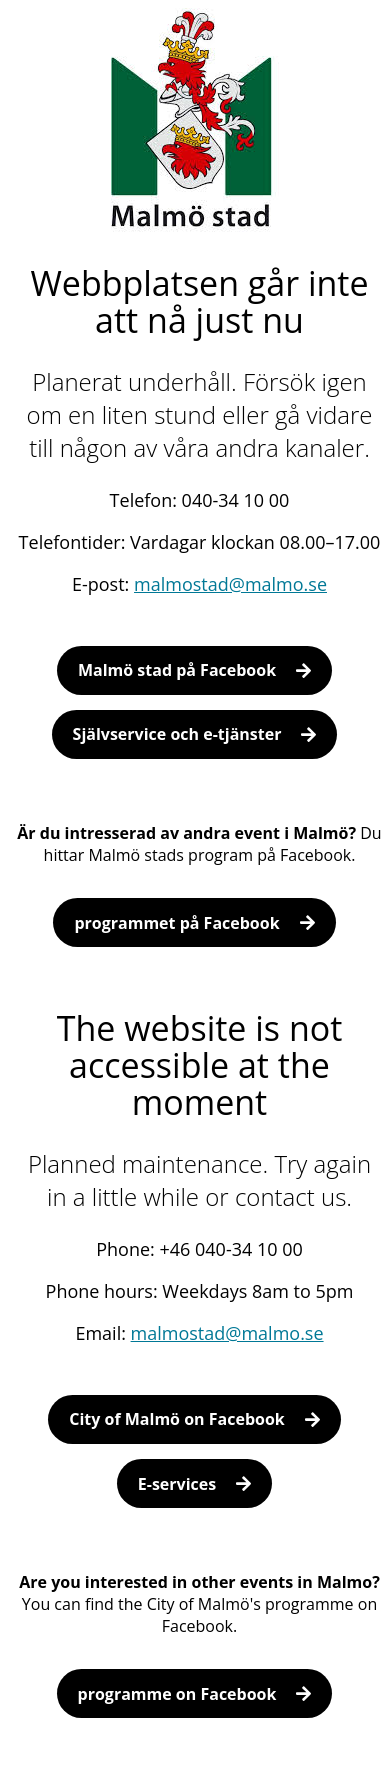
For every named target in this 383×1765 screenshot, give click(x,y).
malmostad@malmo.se (230, 584)
